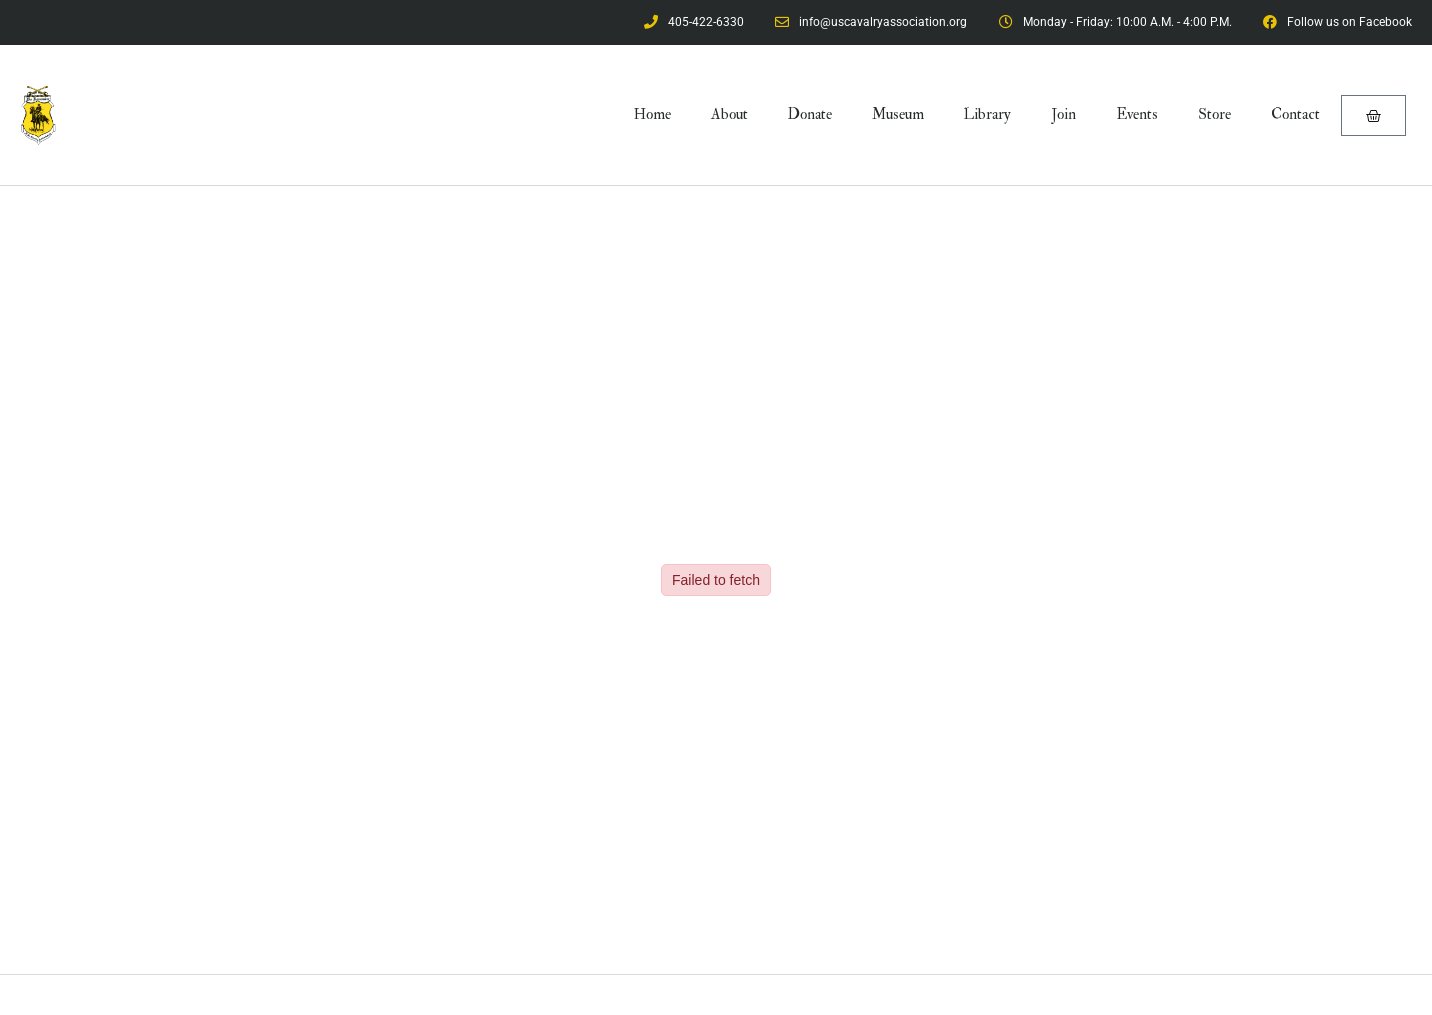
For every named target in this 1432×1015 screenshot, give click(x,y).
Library (987, 114)
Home (652, 114)
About (729, 114)
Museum (898, 114)
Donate (810, 114)
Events (1137, 114)
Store (1214, 114)
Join (1063, 114)
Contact (1295, 114)
